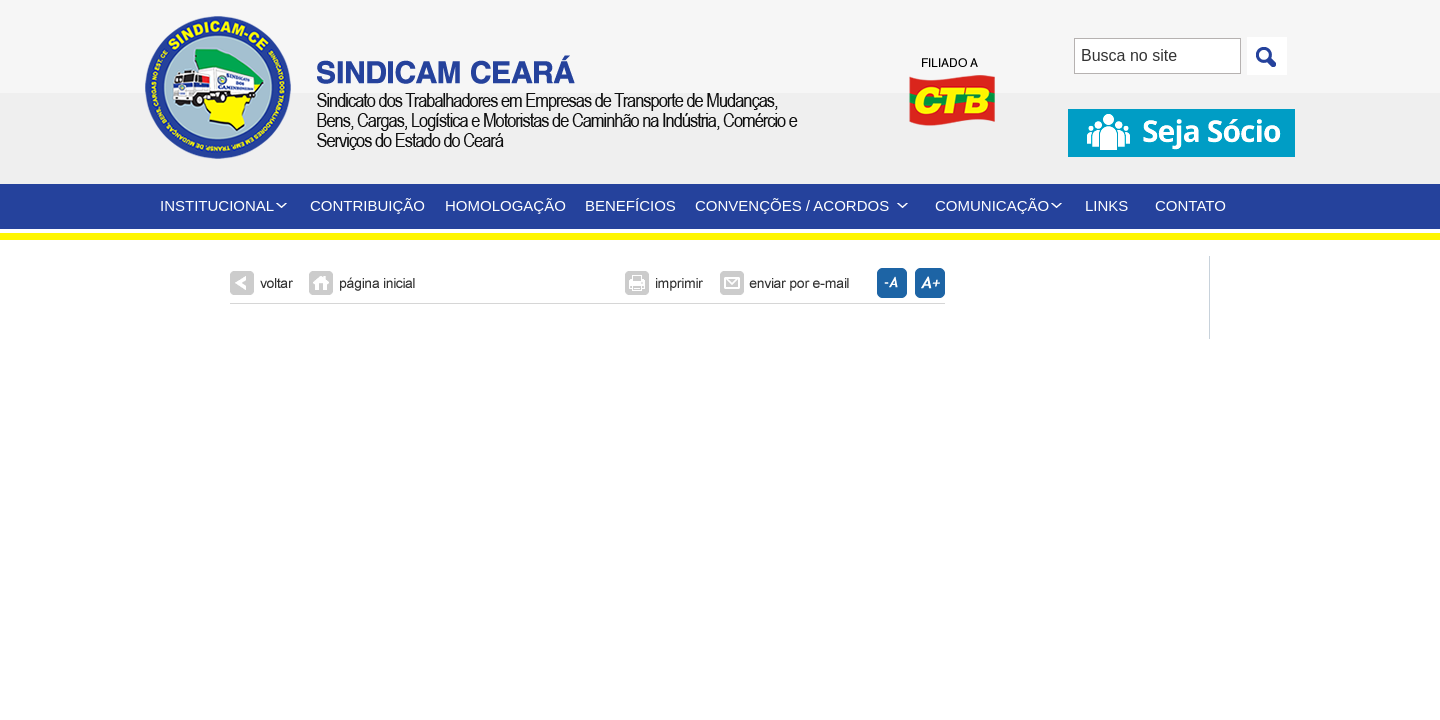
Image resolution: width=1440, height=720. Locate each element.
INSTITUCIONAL (217, 205)
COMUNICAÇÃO (992, 205)
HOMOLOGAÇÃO (505, 205)
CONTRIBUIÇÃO (367, 205)
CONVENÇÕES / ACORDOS (792, 205)
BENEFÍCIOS (630, 205)
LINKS (1106, 205)
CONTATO (1190, 205)
